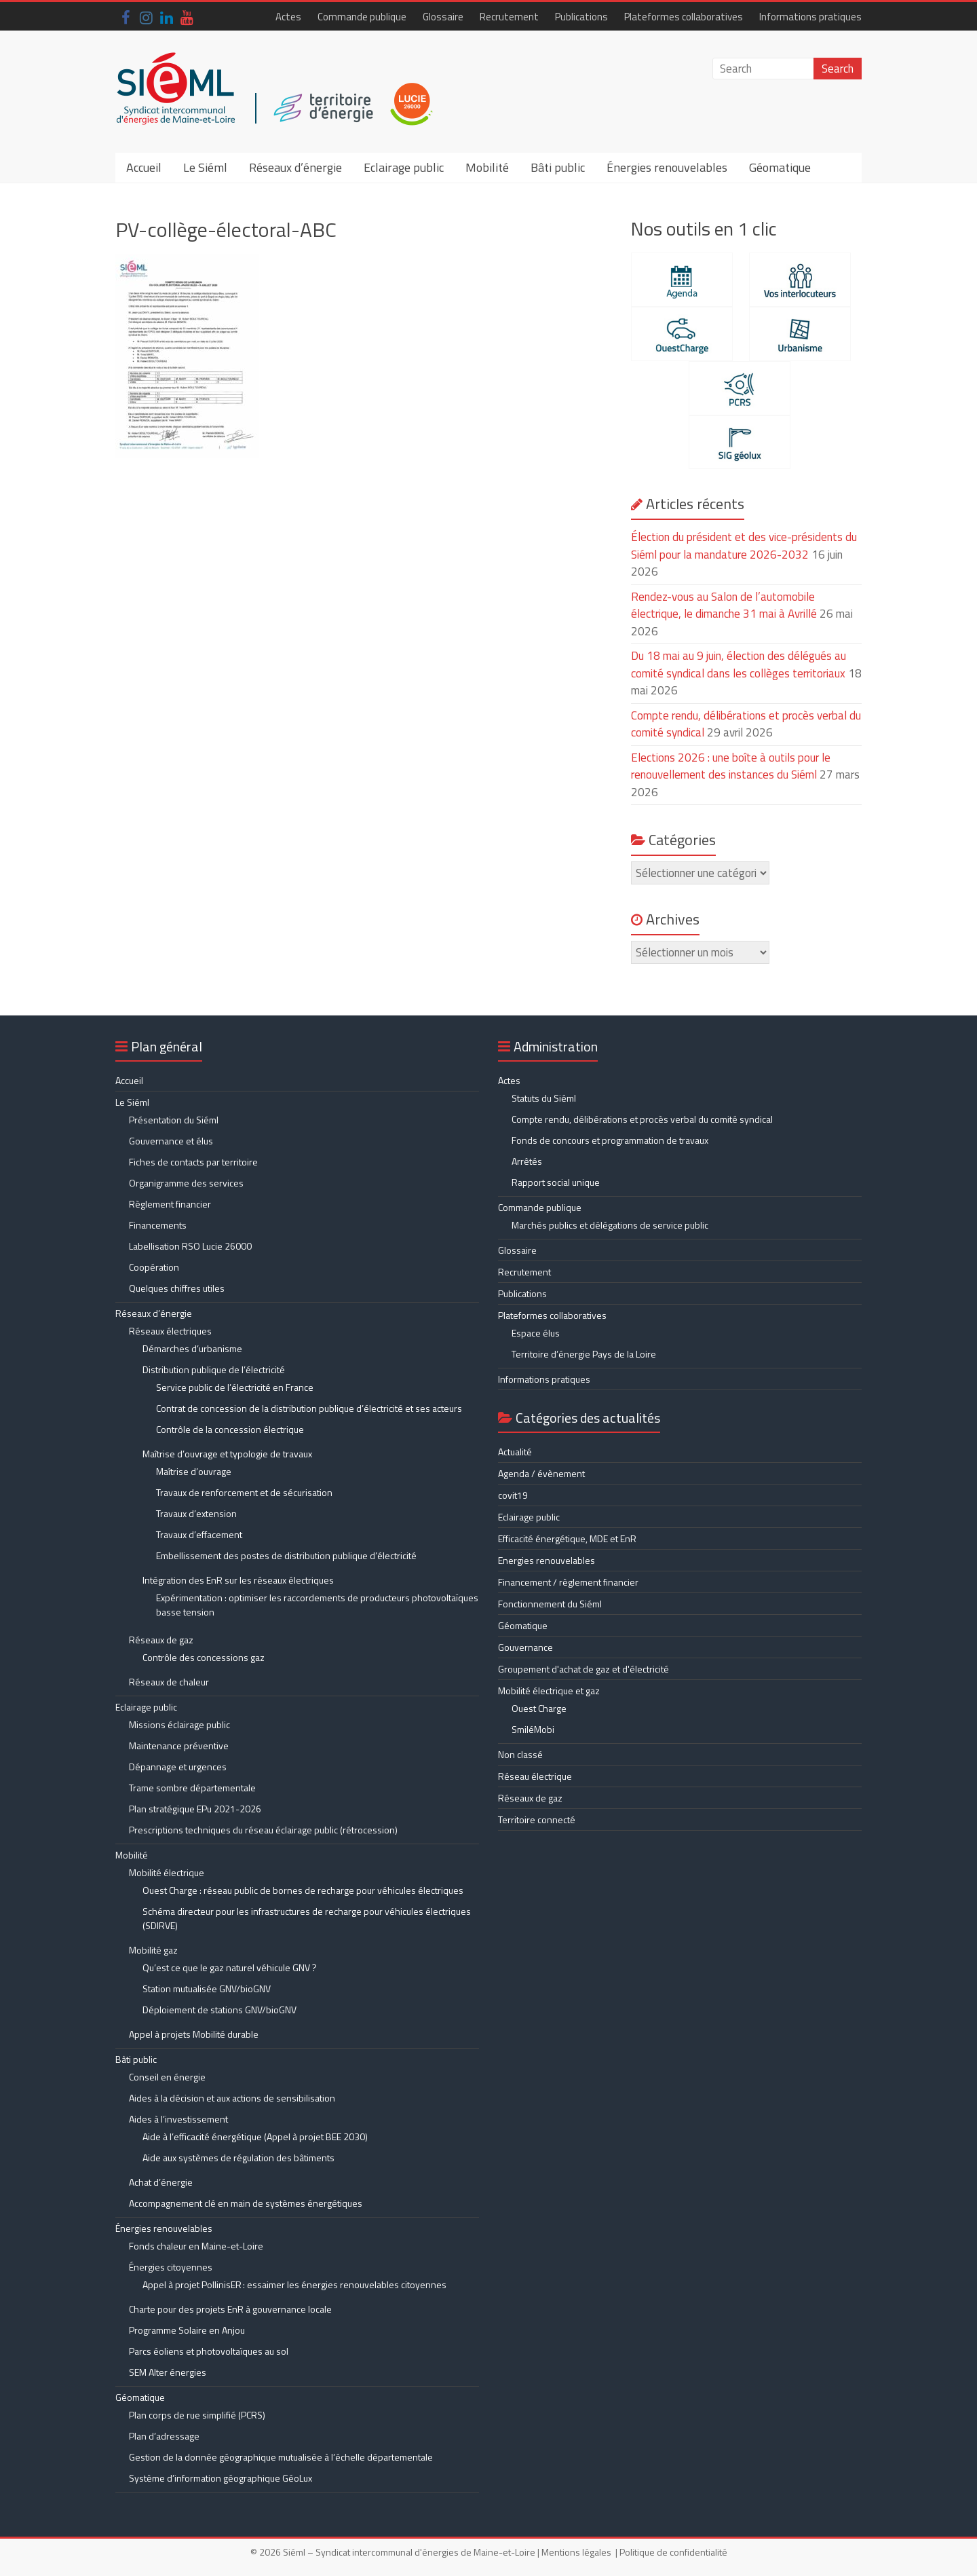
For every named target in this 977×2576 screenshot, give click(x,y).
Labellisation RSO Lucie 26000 (190, 1246)
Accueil (143, 167)
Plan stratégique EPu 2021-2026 (195, 1809)
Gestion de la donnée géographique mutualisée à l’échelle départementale (281, 2457)
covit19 (513, 1495)
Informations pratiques (810, 16)
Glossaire (443, 16)
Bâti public (558, 167)
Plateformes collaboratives (683, 16)
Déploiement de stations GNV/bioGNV (219, 2009)
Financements (158, 1225)
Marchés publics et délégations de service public (610, 1225)
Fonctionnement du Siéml (550, 1604)
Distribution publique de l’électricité (213, 1369)
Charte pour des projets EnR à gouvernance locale (230, 2309)
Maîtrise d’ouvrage (193, 1471)
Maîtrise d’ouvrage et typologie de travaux (227, 1453)
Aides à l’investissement (178, 2119)
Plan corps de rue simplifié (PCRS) (197, 2415)
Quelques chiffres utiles (177, 1288)
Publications (581, 16)
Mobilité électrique (166, 1872)
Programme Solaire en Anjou (187, 2330)
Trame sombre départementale (192, 1787)
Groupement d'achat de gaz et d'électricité (583, 1669)
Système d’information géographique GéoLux (220, 2478)
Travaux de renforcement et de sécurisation (244, 1492)
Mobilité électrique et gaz (549, 1690)
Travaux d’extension (196, 1513)
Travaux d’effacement (199, 1534)
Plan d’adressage (164, 2436)
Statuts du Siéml (544, 1098)
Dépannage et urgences (178, 1766)
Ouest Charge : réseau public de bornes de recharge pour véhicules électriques (302, 1890)
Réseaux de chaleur (169, 1682)
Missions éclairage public (179, 1724)
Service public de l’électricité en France (234, 1387)
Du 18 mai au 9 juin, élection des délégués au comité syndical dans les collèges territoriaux (738, 664)
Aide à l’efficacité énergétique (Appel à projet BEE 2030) (255, 2136)
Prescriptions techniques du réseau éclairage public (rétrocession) (263, 1830)
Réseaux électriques (170, 1331)
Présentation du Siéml (173, 1120)
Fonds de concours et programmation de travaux (610, 1140)
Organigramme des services (186, 1183)
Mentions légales (576, 2552)
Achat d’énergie (161, 2182)
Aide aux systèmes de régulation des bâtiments (238, 2157)
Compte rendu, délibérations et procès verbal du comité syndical (642, 1119)
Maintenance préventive (179, 1745)
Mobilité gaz (153, 1950)
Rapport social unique (556, 1182)
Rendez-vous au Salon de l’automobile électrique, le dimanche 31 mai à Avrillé (724, 605)
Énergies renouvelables (667, 167)
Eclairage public (404, 167)
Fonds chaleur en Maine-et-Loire (196, 2246)
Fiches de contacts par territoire (193, 1162)
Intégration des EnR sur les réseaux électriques (238, 1580)
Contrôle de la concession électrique (230, 1429)
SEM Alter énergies (167, 2372)
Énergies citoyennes (170, 2267)
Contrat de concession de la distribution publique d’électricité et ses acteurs (309, 1408)
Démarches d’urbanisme (192, 1348)
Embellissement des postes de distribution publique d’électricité (286, 1555)
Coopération (154, 1267)
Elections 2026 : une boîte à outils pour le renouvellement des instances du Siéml (730, 766)
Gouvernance (525, 1647)
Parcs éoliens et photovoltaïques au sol (208, 2351)
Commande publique (362, 16)
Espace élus (536, 1333)
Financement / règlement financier (568, 1582)
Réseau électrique (535, 1776)
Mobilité (487, 167)
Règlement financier (170, 1204)
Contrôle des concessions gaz (203, 1657)
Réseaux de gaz (161, 1639)
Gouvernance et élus (171, 1141)
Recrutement (509, 16)
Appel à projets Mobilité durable (193, 2034)
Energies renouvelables (546, 1560)
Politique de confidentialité (673, 2552)
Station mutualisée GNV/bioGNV (206, 1988)
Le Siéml (205, 167)
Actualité (515, 1451)
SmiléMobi (533, 1729)
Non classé (520, 1754)
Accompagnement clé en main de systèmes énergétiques (245, 2203)
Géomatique (780, 167)
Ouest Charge (539, 1708)
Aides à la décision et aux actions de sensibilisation (232, 2098)
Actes (288, 16)
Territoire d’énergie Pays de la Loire (584, 1354)
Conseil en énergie (167, 2077)
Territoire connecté (536, 1819)
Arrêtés (527, 1161)
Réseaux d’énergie (295, 167)
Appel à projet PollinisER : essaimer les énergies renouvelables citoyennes (295, 2284)
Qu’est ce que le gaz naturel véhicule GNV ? (229, 1967)
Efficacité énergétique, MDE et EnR (567, 1538)
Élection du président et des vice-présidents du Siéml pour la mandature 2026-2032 (744, 545)
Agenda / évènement (541, 1473)
